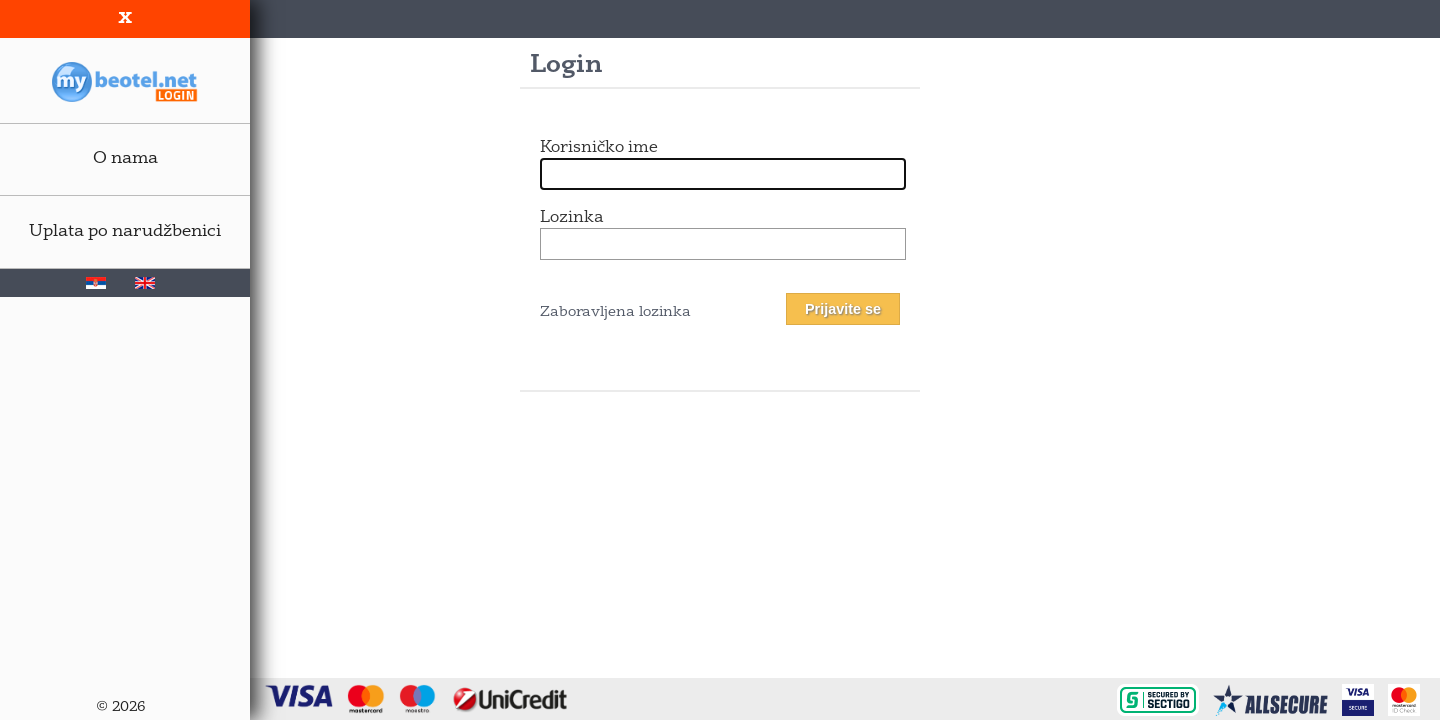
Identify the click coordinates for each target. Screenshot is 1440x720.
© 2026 (120, 707)
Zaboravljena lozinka (615, 312)
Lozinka (571, 218)
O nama (125, 158)
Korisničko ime (599, 148)
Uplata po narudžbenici (125, 231)
